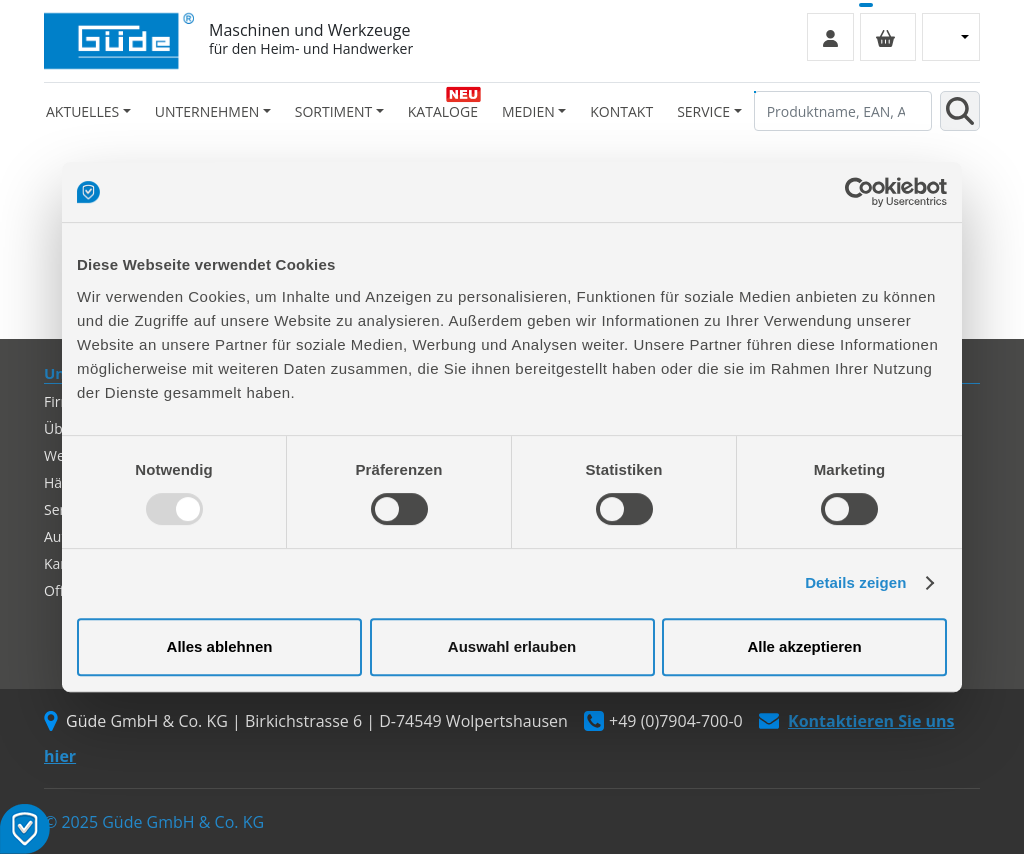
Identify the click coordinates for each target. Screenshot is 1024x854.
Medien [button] (528, 111)
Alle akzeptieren (804, 646)
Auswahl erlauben (512, 646)
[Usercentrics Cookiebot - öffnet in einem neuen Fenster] (859, 192)
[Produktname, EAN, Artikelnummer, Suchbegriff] (843, 111)
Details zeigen (855, 582)
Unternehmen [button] (207, 111)
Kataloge (443, 111)
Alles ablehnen (220, 646)
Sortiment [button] (333, 111)
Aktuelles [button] (82, 111)
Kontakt (621, 111)
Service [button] (703, 111)
